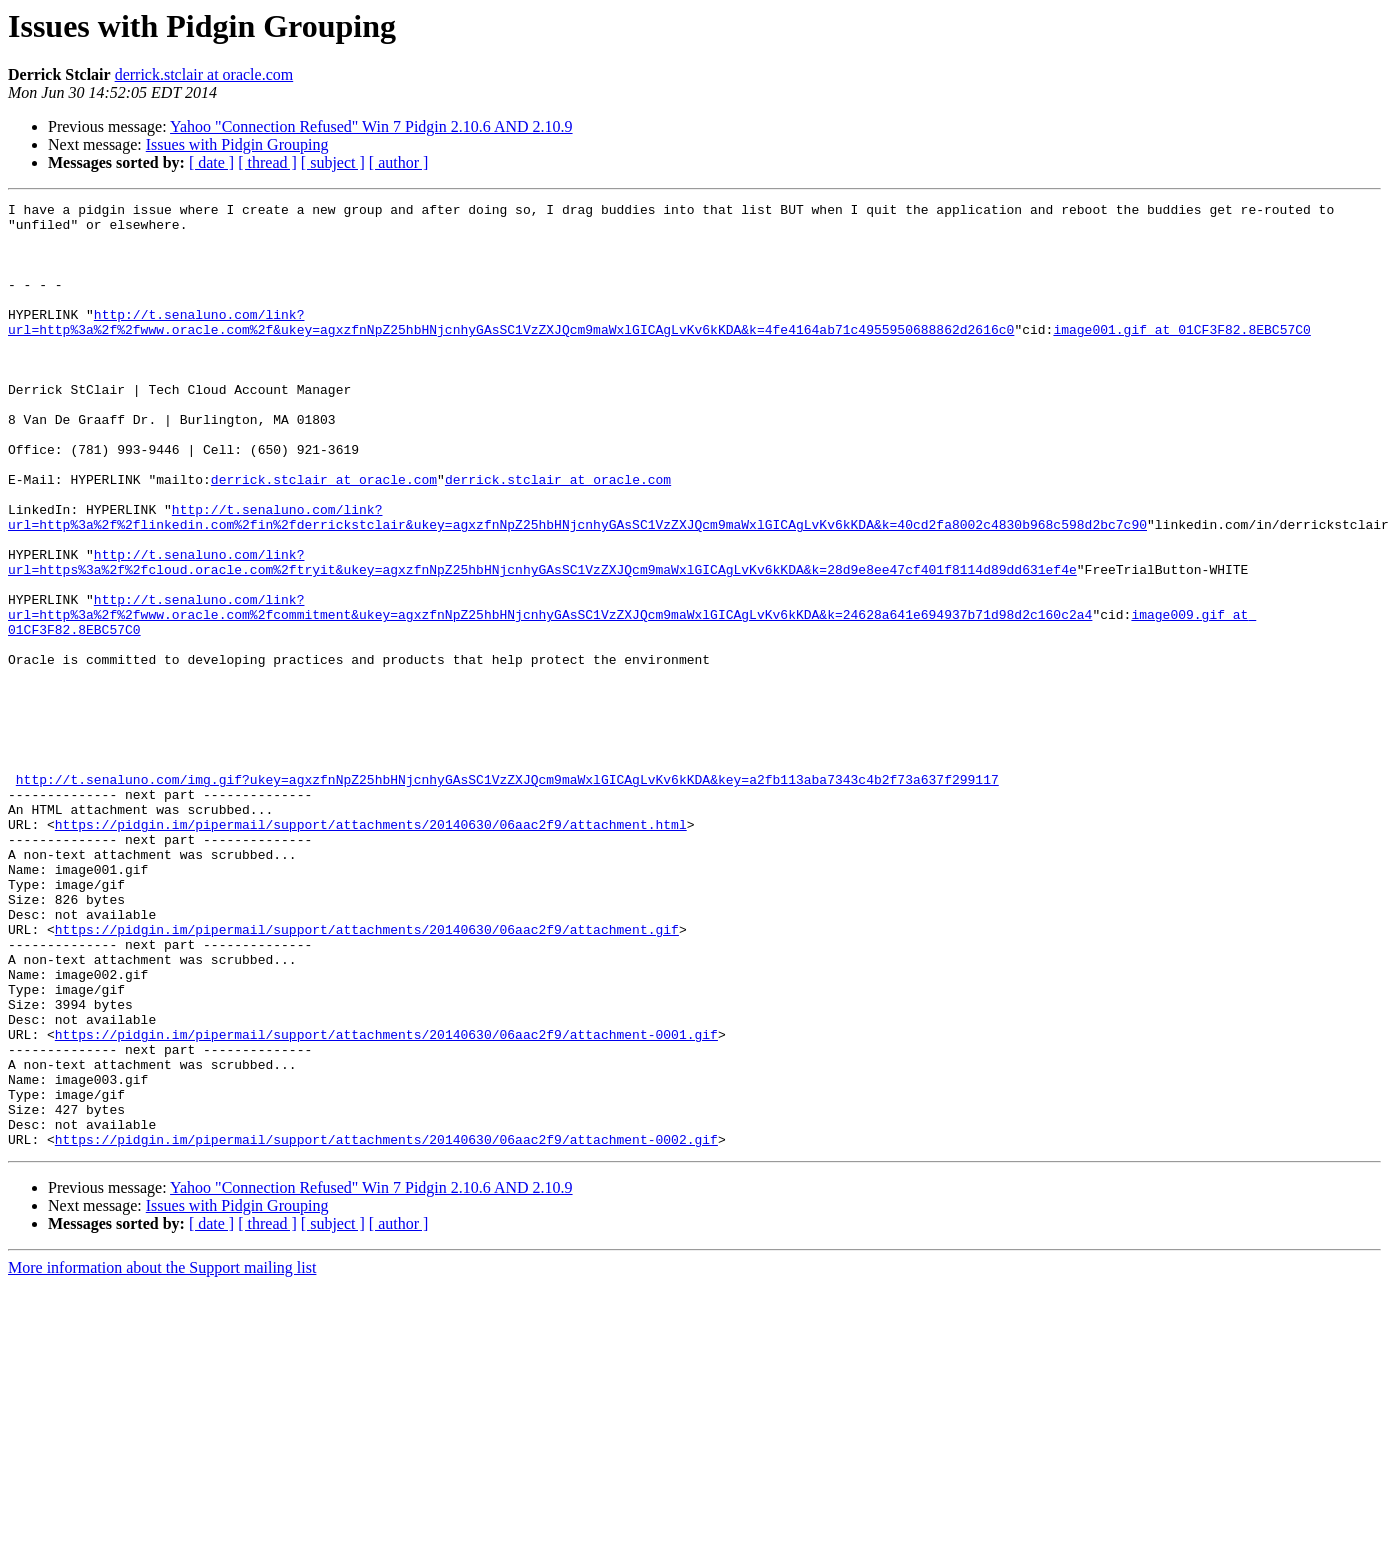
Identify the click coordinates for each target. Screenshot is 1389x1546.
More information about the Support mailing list (162, 1456)
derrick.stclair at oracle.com (204, 74)
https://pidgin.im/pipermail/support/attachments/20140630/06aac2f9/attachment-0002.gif (386, 1328)
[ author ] (399, 162)
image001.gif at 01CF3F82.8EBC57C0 (1181, 356)
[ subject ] (333, 162)
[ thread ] (267, 162)
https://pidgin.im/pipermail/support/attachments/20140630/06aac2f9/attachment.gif (367, 1076)
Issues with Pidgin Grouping (237, 144)
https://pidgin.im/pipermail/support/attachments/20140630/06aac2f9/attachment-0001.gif (386, 1202)
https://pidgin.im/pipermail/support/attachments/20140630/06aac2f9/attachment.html (371, 950)
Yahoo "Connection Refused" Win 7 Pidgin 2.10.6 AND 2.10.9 (371, 126)
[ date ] (211, 162)
